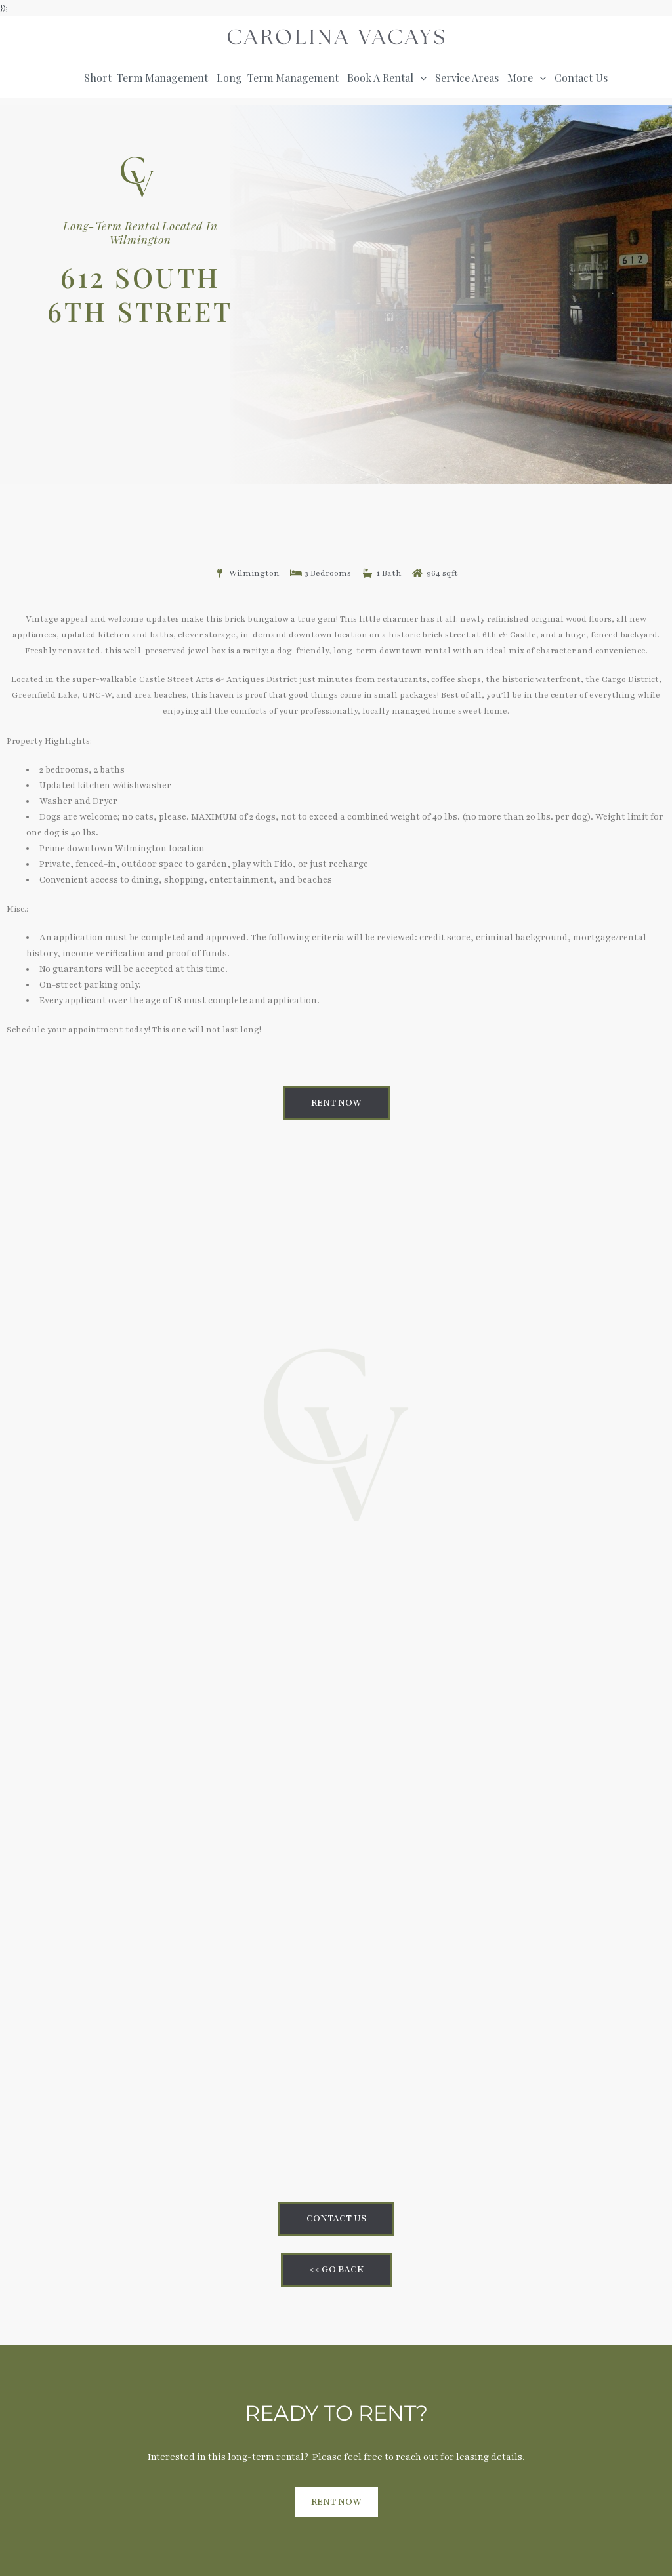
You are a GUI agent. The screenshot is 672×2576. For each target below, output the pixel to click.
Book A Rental (380, 78)
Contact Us (581, 78)
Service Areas (467, 78)
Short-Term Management (146, 78)
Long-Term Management (278, 78)
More (520, 78)
